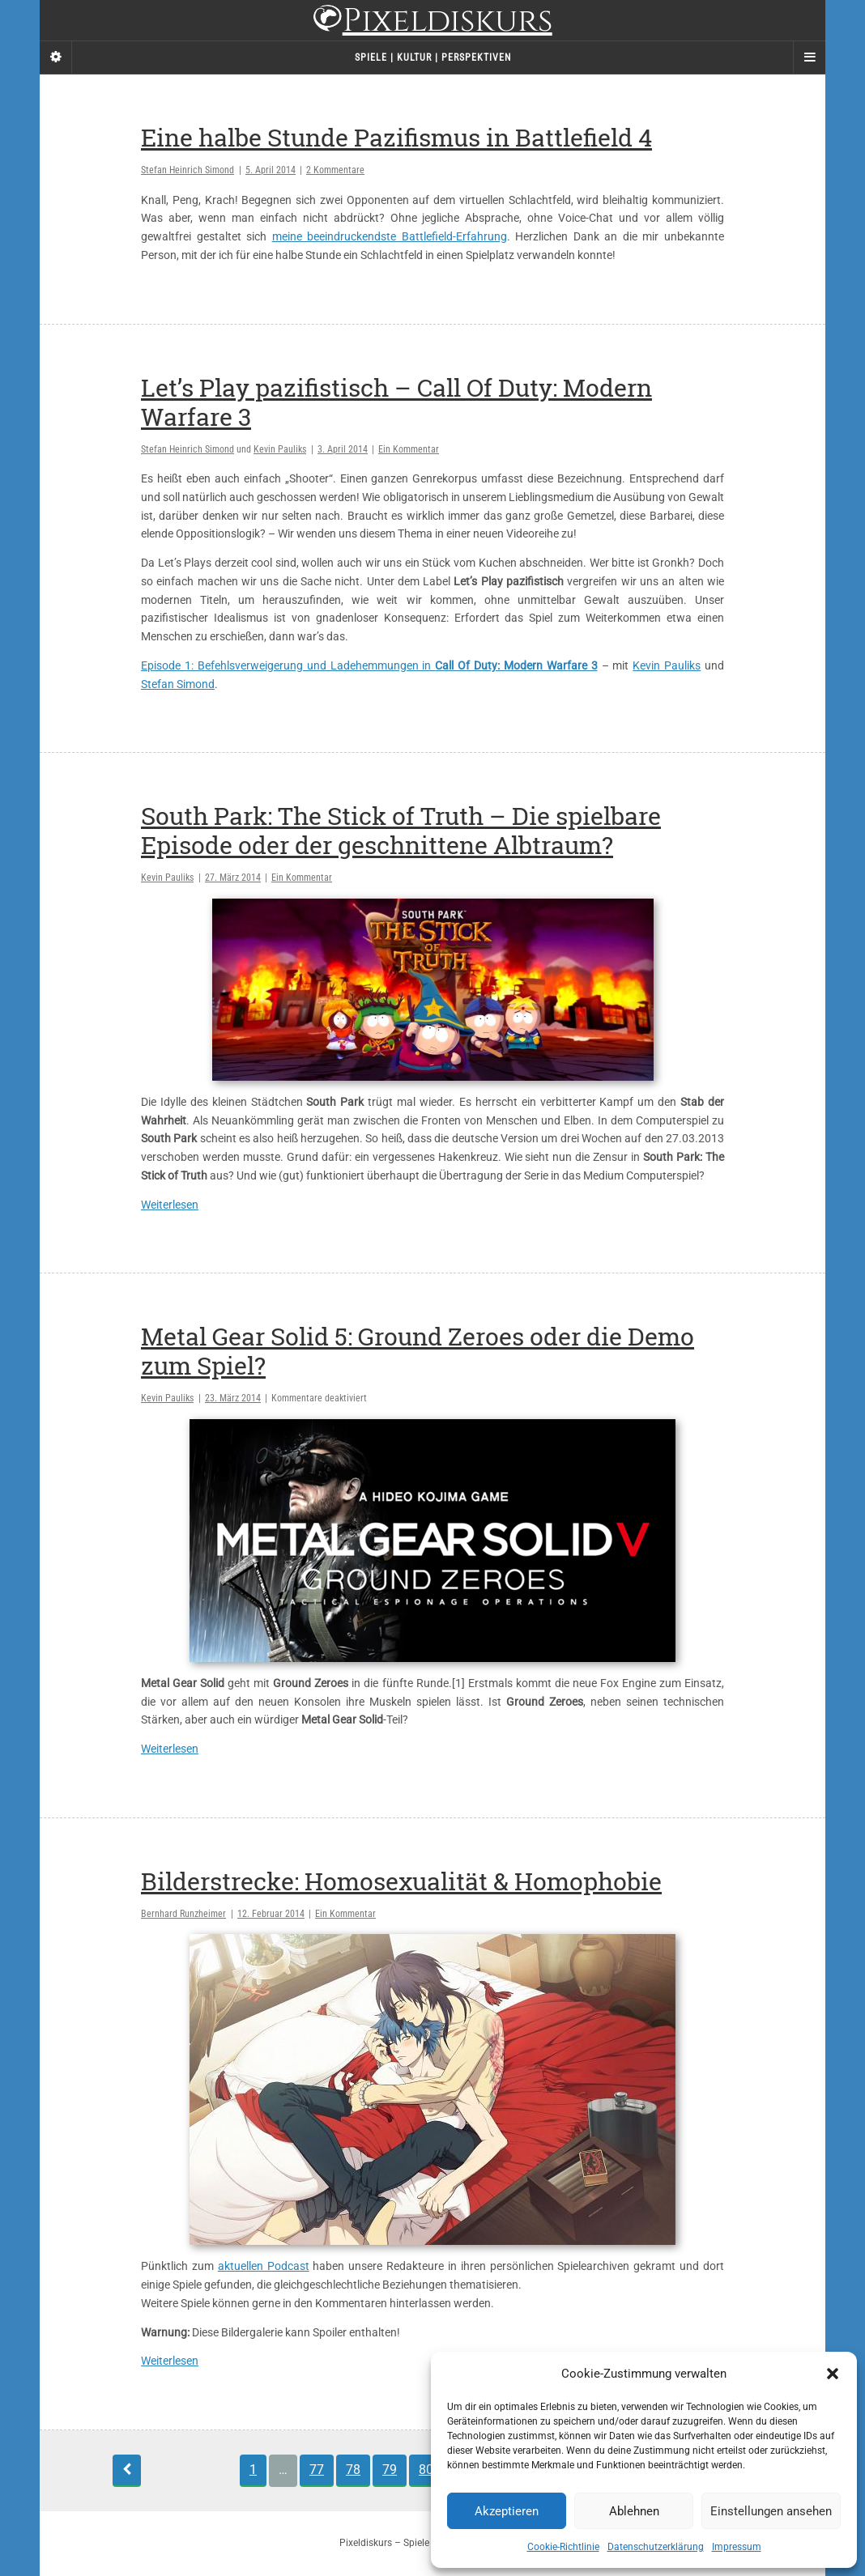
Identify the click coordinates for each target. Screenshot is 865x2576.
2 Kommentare (335, 170)
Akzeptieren (507, 2511)
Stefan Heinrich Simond (187, 170)
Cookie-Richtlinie (563, 2547)
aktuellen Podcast (263, 2265)
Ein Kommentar (408, 449)
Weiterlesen (169, 1204)
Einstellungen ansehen (771, 2511)
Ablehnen (634, 2511)
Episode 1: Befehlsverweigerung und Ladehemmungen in (369, 665)
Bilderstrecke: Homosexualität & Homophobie (401, 1881)
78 (353, 2469)
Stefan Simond (178, 684)
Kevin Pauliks (280, 449)
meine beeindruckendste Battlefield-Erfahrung (389, 236)
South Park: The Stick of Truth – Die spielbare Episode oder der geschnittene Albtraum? (401, 830)
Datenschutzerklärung (655, 2547)
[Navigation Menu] (809, 57)
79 (389, 2469)
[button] (833, 2374)
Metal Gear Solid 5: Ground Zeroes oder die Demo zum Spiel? (417, 1350)
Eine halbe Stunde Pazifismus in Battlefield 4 (396, 137)
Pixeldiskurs (432, 22)
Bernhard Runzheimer (183, 1913)
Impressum (736, 2547)
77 (316, 2469)
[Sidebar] (56, 57)
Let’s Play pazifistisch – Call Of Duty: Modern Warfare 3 (396, 402)
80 (426, 2469)
